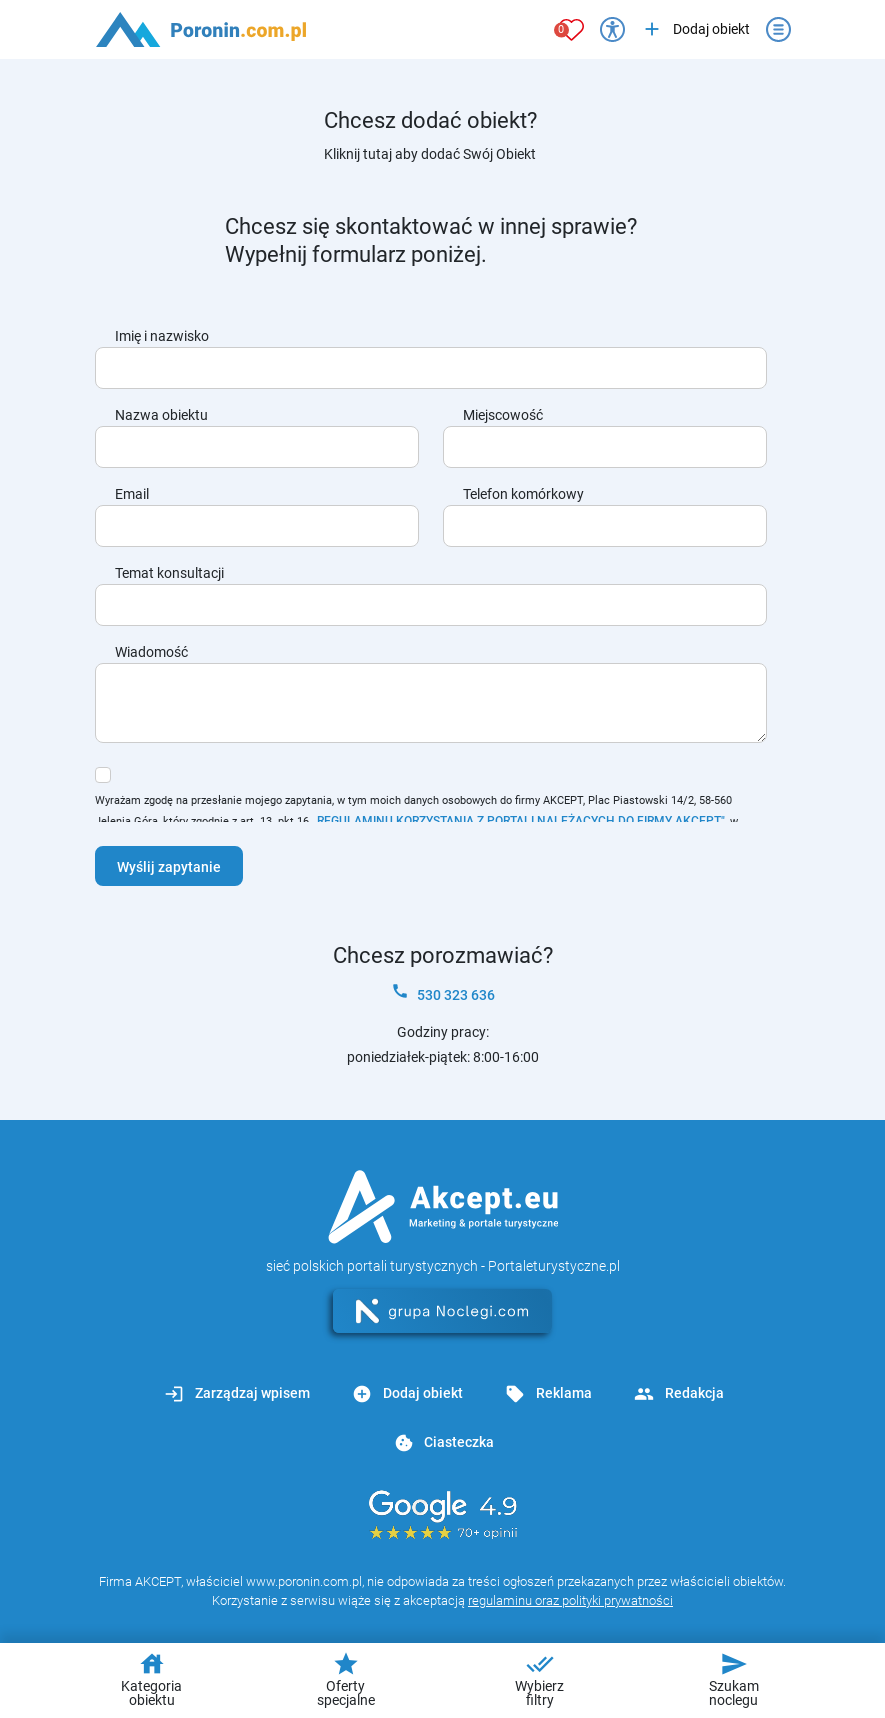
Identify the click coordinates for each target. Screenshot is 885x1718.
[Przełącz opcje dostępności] (612, 29)
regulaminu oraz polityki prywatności (570, 1600)
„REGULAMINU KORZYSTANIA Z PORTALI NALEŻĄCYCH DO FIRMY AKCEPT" (518, 821)
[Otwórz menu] (778, 29)
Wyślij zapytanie (169, 867)
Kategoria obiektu (151, 1679)
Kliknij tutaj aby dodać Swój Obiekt (430, 154)
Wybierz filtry (539, 1679)
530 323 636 (443, 992)
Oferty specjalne (346, 1679)
